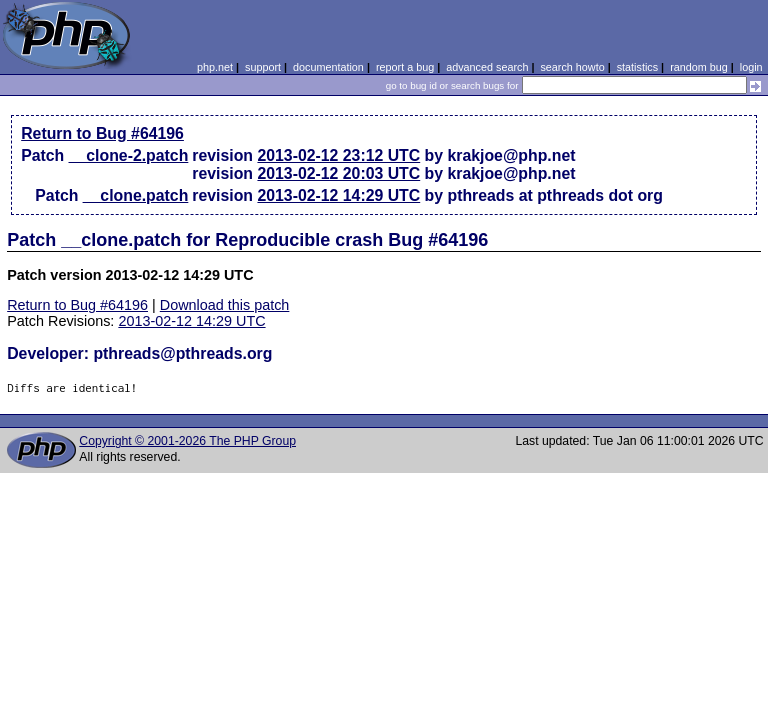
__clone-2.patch (129, 155)
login (751, 67)
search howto (572, 67)
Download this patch (225, 305)
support (263, 67)
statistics (637, 67)
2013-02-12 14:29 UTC (338, 195)
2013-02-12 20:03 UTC (338, 173)
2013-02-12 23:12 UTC (338, 155)
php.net (215, 67)
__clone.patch (136, 195)
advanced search (487, 67)
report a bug (405, 67)
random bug (699, 67)
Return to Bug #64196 (102, 133)
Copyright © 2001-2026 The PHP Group (187, 441)
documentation (328, 67)
